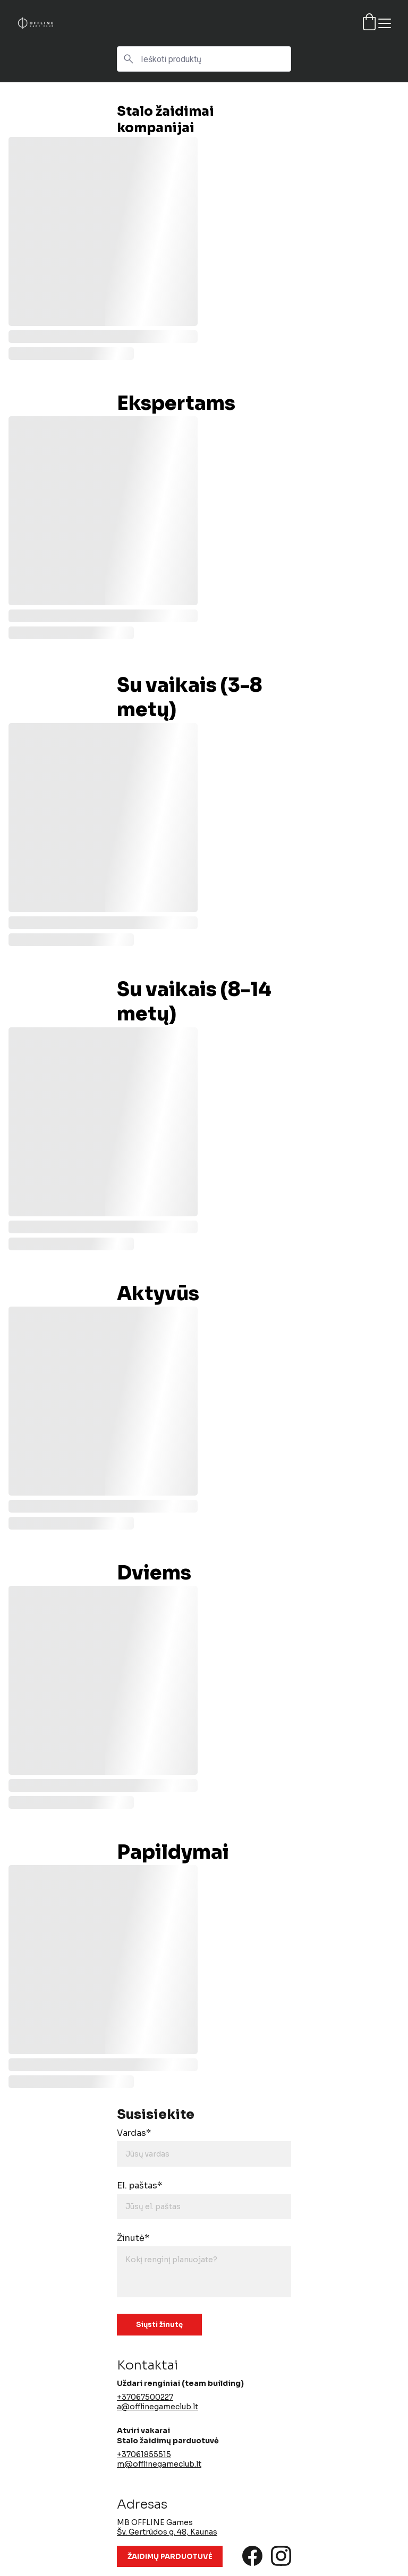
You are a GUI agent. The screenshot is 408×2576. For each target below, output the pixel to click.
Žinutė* (133, 2238)
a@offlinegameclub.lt (157, 2406)
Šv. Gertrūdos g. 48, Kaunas (167, 2532)
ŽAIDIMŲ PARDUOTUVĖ (170, 2556)
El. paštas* (139, 2185)
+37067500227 (145, 2397)
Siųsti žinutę (159, 2324)
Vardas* (134, 2133)
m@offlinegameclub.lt (159, 2464)
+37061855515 (144, 2454)
